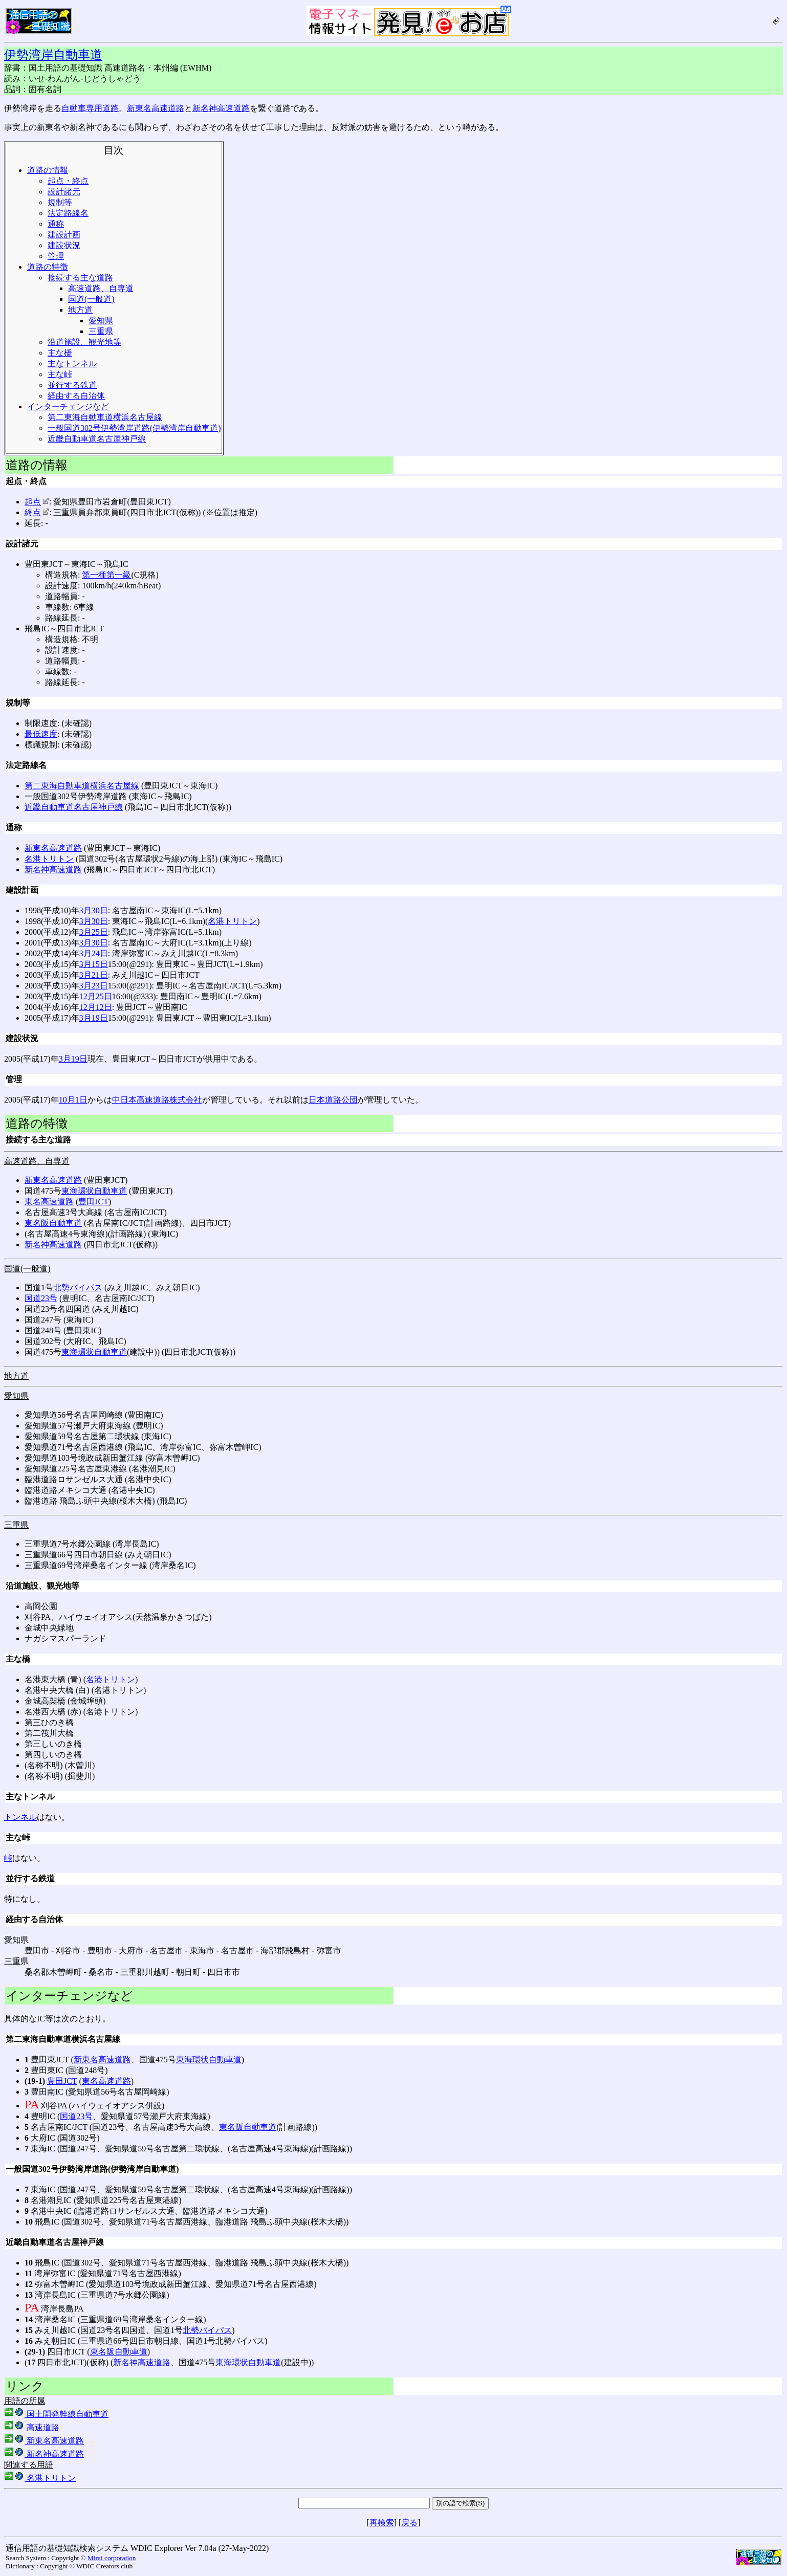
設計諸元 (64, 191)
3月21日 (93, 975)
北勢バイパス (77, 1287)
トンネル (20, 1817)
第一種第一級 (106, 574)
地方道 (80, 309)
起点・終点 (68, 181)
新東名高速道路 (155, 108)
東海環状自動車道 (94, 1190)
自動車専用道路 (90, 108)
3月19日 (93, 1018)
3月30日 (93, 910)
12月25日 (95, 996)
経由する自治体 (76, 395)
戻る (409, 2522)
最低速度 (41, 734)
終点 (37, 512)
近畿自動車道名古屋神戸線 (97, 438)
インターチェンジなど (68, 406)
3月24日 (93, 953)
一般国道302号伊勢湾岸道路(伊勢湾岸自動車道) (134, 428)
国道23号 (41, 1298)
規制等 (60, 202)
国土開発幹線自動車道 (56, 2414)
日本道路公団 (333, 1099)
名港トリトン (49, 858)
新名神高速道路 (221, 108)
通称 (56, 223)
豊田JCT (93, 1201)
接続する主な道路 (80, 277)
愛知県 (101, 320)
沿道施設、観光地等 (84, 342)
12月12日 (95, 1007)
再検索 (381, 2522)
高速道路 (31, 2427)
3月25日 (93, 932)
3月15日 (93, 964)
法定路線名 (68, 213)
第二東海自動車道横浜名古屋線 (105, 417)
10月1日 (73, 1099)
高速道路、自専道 (101, 288)
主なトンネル (72, 363)
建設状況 (64, 245)
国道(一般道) (91, 299)
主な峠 (60, 374)
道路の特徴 (47, 266)
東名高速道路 (49, 1201)
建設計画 (64, 234)
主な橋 (60, 352)
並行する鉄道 (72, 385)
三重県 (101, 331)
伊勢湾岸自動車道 (53, 54)
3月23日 (93, 985)
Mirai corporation (112, 2558)
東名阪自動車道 (53, 1223)
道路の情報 (47, 170)
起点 (37, 501)
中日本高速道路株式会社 (157, 1099)
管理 (56, 256)
